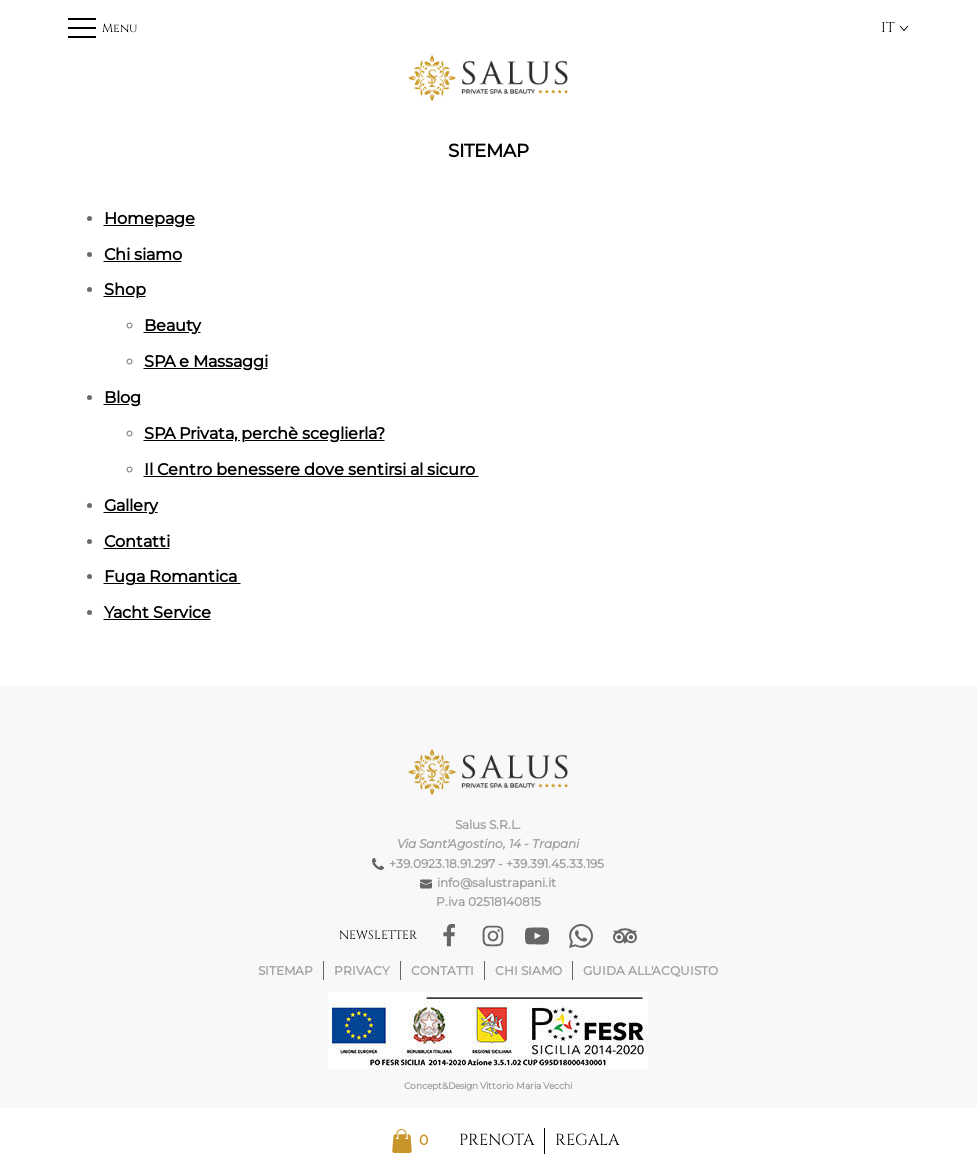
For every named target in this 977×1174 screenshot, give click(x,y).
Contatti (137, 541)
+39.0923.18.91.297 (442, 863)
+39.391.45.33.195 (555, 863)
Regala (587, 1140)
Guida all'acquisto (650, 970)
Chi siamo (143, 254)
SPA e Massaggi (206, 361)
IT (895, 27)
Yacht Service (157, 612)
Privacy (362, 970)
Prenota (496, 1140)
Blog (122, 397)
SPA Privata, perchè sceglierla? (264, 433)
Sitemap (285, 970)
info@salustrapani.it (496, 882)
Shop (125, 289)
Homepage (149, 218)
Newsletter (378, 935)
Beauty (172, 325)
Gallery (131, 505)
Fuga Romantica (172, 576)
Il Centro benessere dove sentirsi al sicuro (311, 469)
